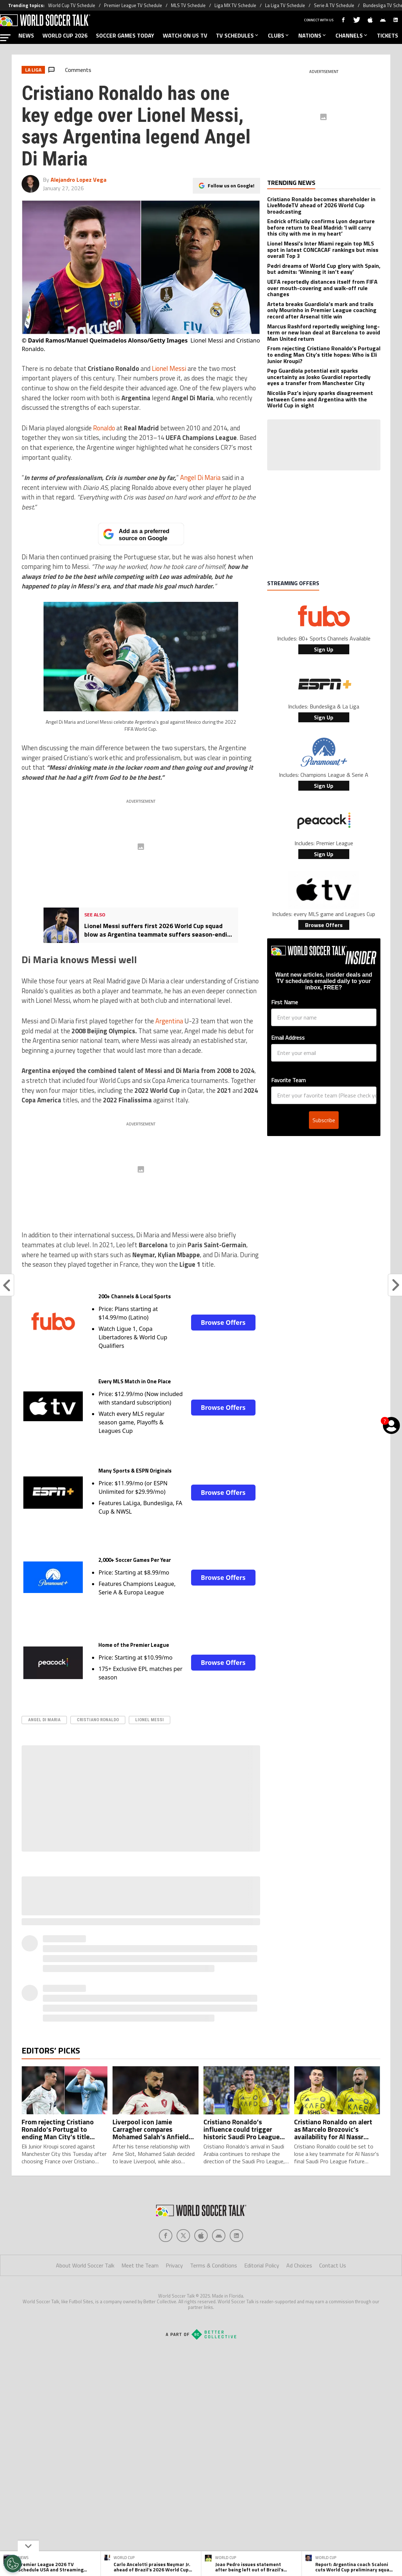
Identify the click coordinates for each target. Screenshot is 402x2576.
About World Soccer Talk (85, 2265)
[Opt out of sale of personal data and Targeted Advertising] (13, 2563)
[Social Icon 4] (236, 2235)
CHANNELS (351, 35)
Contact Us (332, 2265)
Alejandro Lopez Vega (79, 179)
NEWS (26, 35)
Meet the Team (140, 2265)
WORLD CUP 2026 (64, 35)
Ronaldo (104, 428)
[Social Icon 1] (183, 2235)
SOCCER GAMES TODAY (125, 35)
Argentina (169, 1021)
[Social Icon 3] (219, 2235)
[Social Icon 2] (201, 2235)
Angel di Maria (44, 1719)
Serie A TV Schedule (334, 5)
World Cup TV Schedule (71, 5)
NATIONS (312, 35)
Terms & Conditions (213, 2265)
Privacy (174, 2265)
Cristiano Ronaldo (98, 1719)
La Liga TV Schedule (285, 5)
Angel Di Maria (200, 477)
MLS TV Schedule (188, 5)
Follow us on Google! (231, 185)
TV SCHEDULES (237, 35)
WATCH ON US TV (185, 35)
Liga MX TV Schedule (235, 5)
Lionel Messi (169, 368)
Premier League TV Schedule (133, 5)
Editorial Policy (261, 2265)
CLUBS (279, 35)
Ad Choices (299, 2265)
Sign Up (323, 649)
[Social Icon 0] (165, 2235)
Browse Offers (223, 1322)
